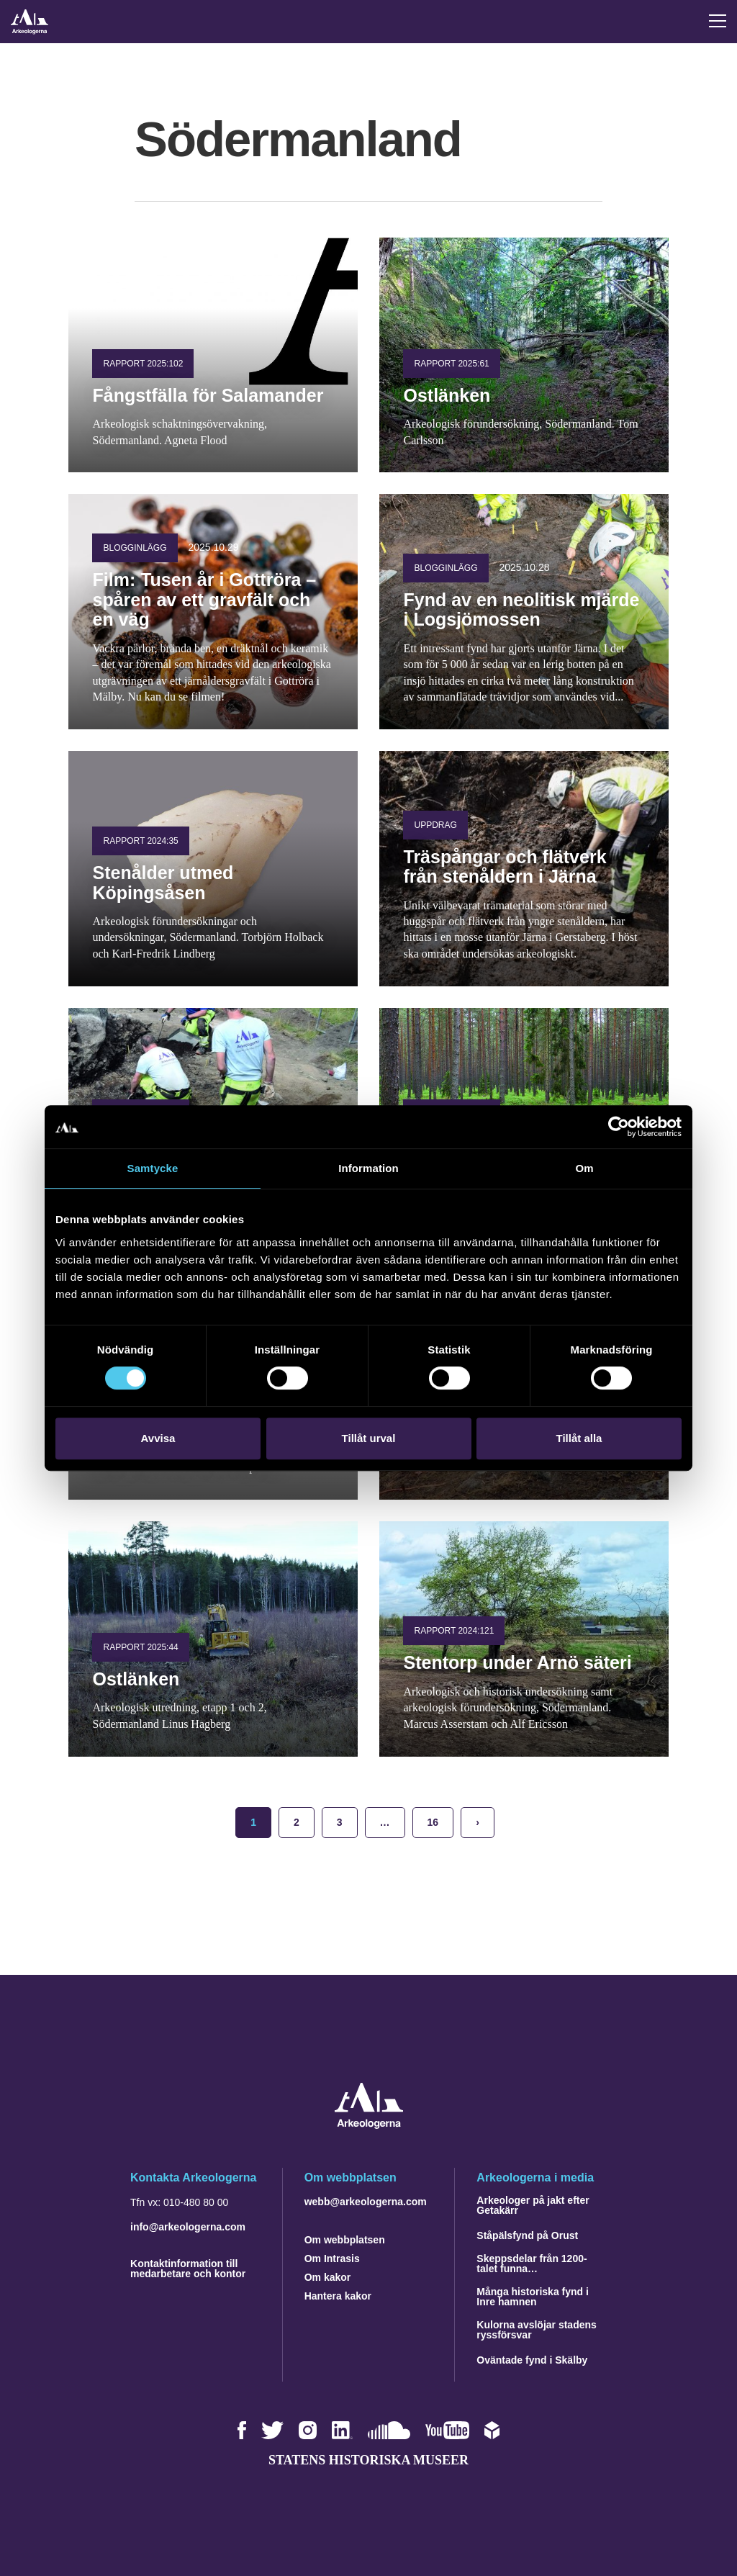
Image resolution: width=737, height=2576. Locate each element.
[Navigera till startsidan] (369, 2125)
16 (433, 1822)
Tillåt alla (579, 1438)
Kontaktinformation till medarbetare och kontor (187, 2268)
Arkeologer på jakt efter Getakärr (532, 2205)
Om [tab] (584, 1168)
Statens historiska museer (368, 2460)
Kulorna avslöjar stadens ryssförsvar (536, 2330)
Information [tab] (368, 1168)
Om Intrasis (332, 2258)
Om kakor (327, 2277)
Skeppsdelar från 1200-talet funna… (531, 2263)
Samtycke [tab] (152, 1168)
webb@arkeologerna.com (365, 2202)
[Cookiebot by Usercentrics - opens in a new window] (619, 1127)
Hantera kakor (337, 2296)
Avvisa (158, 1438)
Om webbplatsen (344, 2240)
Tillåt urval (369, 1438)
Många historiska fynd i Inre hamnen (532, 2297)
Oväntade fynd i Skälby (531, 2360)
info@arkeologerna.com (187, 2227)
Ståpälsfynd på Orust (527, 2235)
